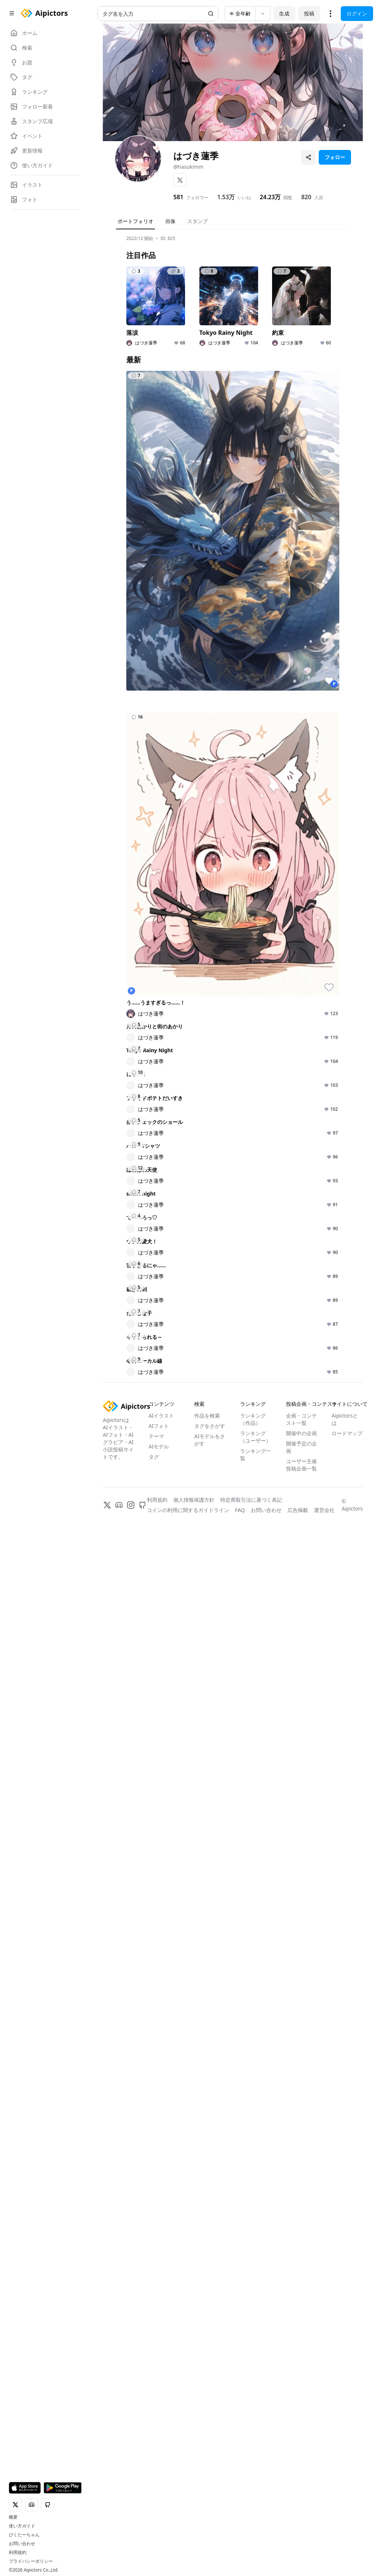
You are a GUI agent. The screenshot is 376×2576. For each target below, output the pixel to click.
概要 (13, 2517)
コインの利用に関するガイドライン (188, 2554)
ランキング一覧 (255, 2499)
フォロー (335, 157)
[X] (180, 180)
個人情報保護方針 (193, 2544)
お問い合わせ (22, 2544)
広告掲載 (298, 2554)
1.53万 (226, 197)
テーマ (156, 2480)
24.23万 (270, 197)
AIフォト (159, 2470)
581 (178, 197)
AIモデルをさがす (209, 2484)
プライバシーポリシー (31, 2561)
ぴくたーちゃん (24, 2535)
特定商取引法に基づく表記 (251, 2544)
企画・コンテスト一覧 (301, 2464)
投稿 (309, 13)
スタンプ (197, 221)
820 (306, 197)
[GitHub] (142, 2549)
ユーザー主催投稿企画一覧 (301, 2509)
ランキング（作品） (253, 2464)
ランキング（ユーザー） (255, 2481)
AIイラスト (161, 2460)
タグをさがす (209, 2470)
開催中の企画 (301, 2477)
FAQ (240, 2554)
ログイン (357, 13)
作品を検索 (207, 2460)
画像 (170, 221)
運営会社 (324, 2554)
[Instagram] (130, 2549)
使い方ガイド (22, 2526)
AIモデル (159, 2490)
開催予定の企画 (301, 2491)
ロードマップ (347, 2477)
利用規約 (17, 2552)
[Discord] (119, 2549)
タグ (154, 2501)
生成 (284, 13)
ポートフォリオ (135, 221)
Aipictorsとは (345, 2464)
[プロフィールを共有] (308, 157)
